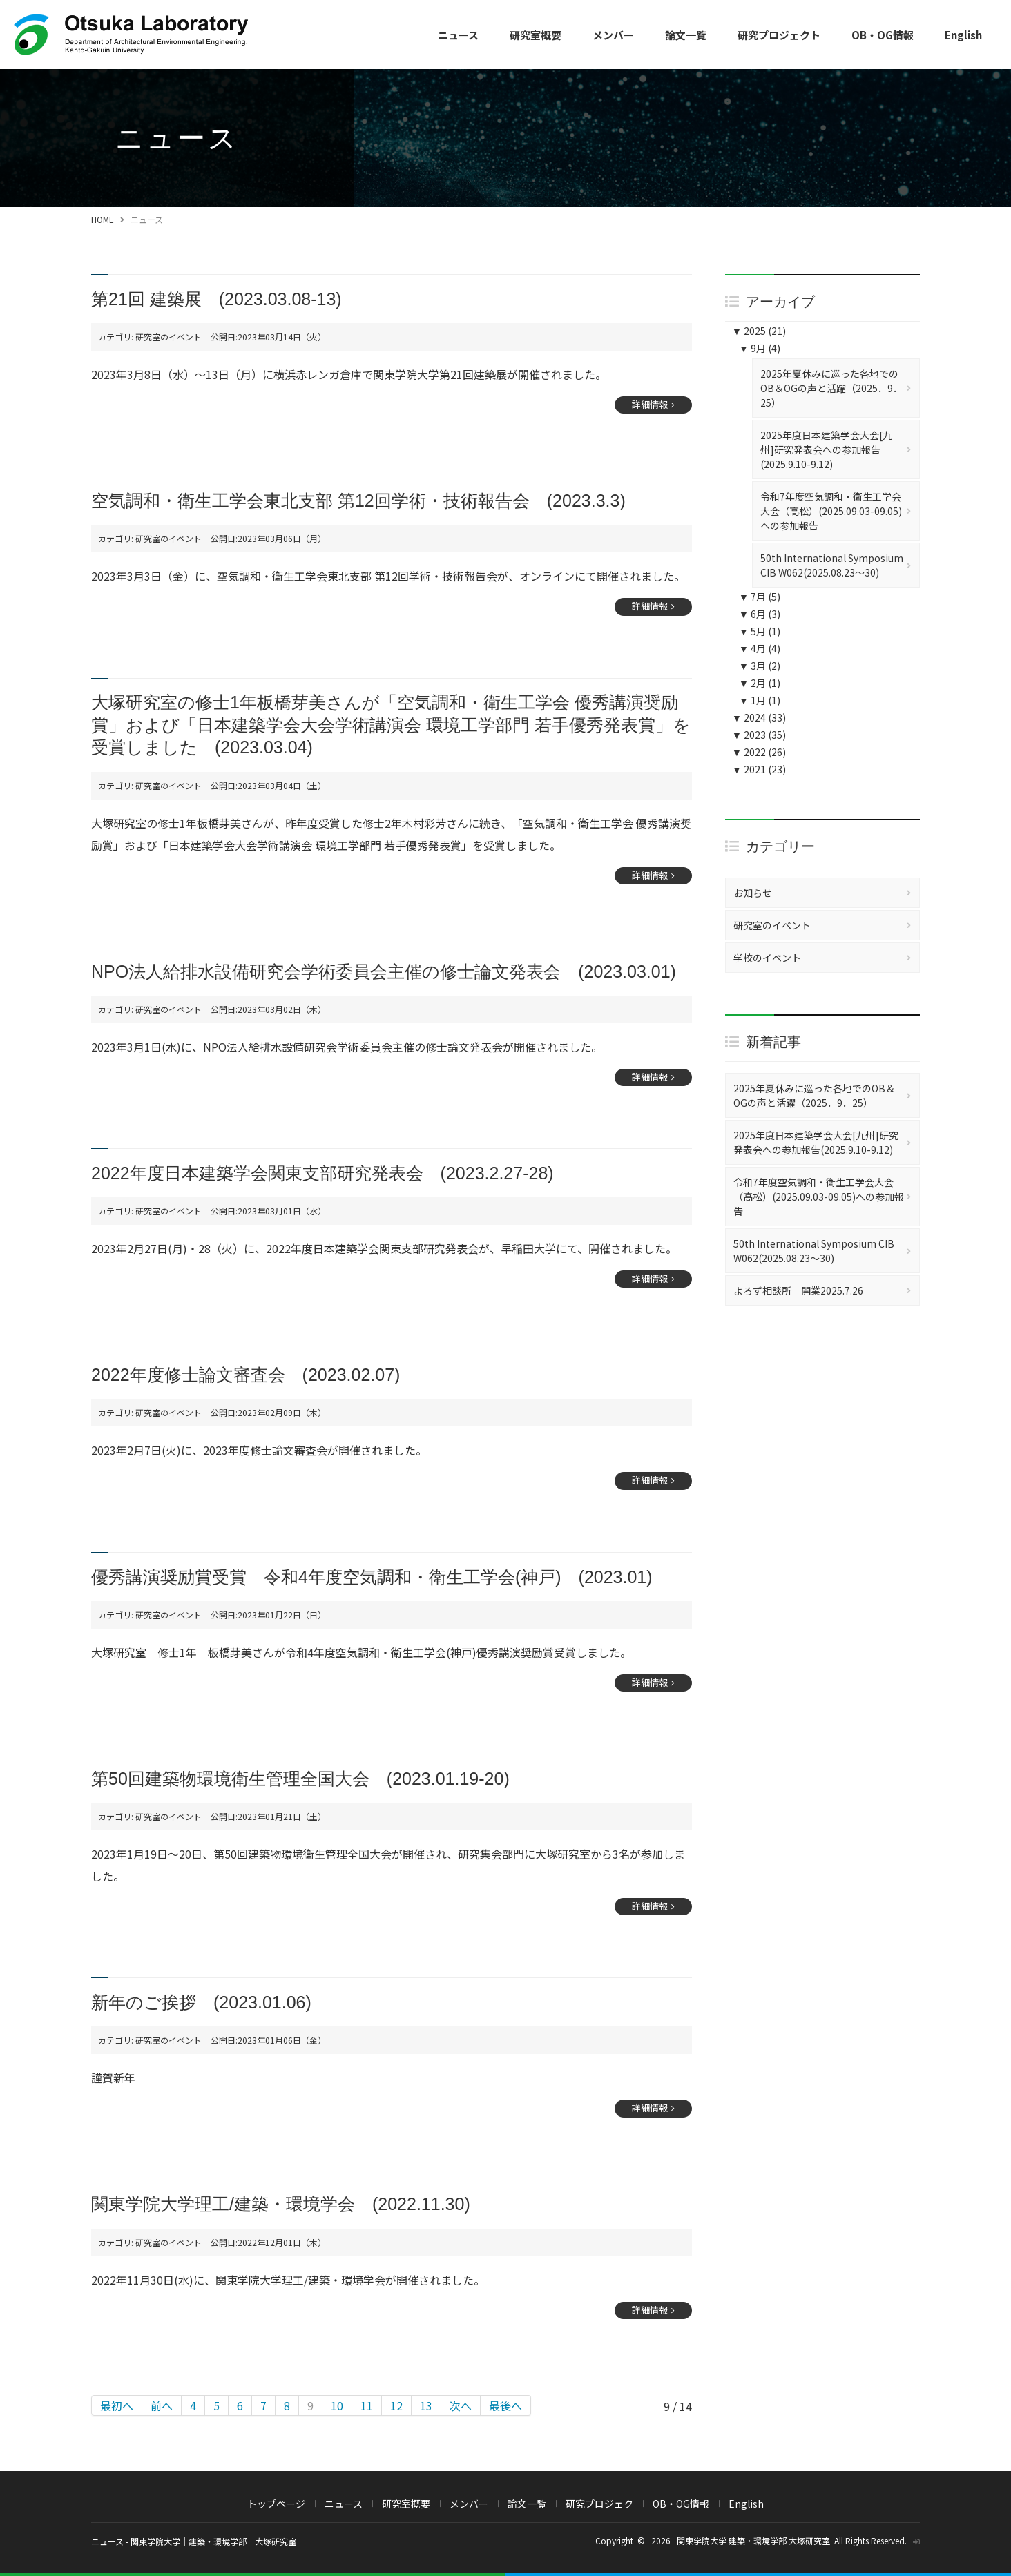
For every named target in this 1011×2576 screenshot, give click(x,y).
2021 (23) (759, 769)
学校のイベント (767, 958)
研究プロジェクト (779, 35)
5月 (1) (759, 631)
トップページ (276, 2503)
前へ (162, 2405)
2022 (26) (759, 752)
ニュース (458, 35)
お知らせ (752, 893)
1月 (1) (759, 700)
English (963, 35)
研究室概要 (535, 35)
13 (426, 2405)
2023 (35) (759, 735)
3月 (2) (759, 665)
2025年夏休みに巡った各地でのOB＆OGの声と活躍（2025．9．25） (831, 388)
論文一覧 (685, 35)
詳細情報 (650, 404)
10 (337, 2405)
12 (396, 2405)
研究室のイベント (772, 925)
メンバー (613, 35)
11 (366, 2405)
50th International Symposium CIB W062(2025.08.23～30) (831, 565)
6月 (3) (759, 614)
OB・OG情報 (882, 35)
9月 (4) (759, 348)
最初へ (116, 2405)
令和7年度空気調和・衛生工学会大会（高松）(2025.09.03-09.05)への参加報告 (831, 511)
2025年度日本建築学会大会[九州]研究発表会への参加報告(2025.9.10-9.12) (826, 449)
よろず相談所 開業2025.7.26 (798, 1290)
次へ (461, 2405)
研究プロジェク (599, 2503)
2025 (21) (759, 331)
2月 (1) (759, 683)
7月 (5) (759, 596)
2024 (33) (759, 717)
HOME (102, 219)
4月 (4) (759, 648)
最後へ (505, 2405)
